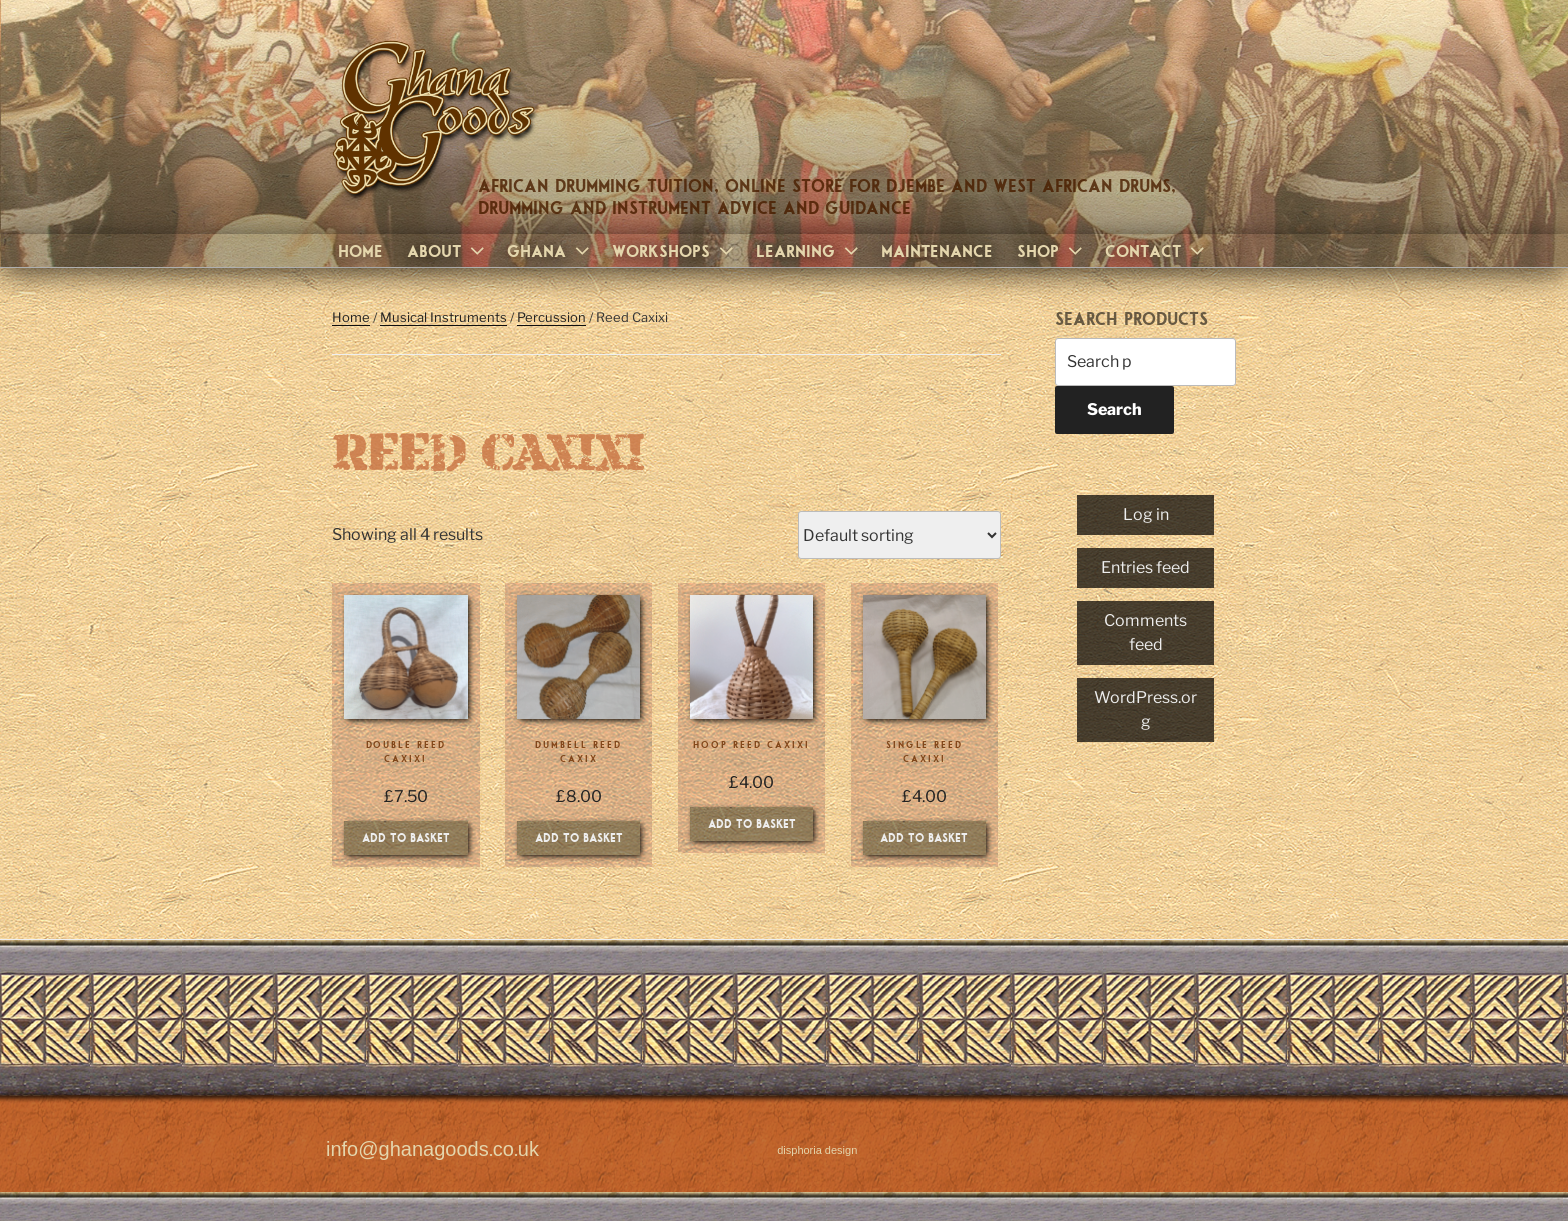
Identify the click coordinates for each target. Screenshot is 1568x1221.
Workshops (675, 250)
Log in (1146, 514)
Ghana (550, 250)
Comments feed (1145, 632)
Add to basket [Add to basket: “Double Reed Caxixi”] (406, 837)
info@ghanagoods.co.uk (432, 1150)
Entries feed (1145, 567)
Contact (1157, 250)
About (448, 250)
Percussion (551, 317)
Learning (809, 250)
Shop (1052, 250)
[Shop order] (899, 535)
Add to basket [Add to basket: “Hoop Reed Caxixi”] (752, 823)
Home (360, 250)
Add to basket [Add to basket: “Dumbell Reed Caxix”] (579, 837)
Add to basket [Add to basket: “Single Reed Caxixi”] (924, 837)
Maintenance (937, 250)
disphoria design (817, 1150)
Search (1114, 409)
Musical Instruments (443, 317)
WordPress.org (1145, 709)
